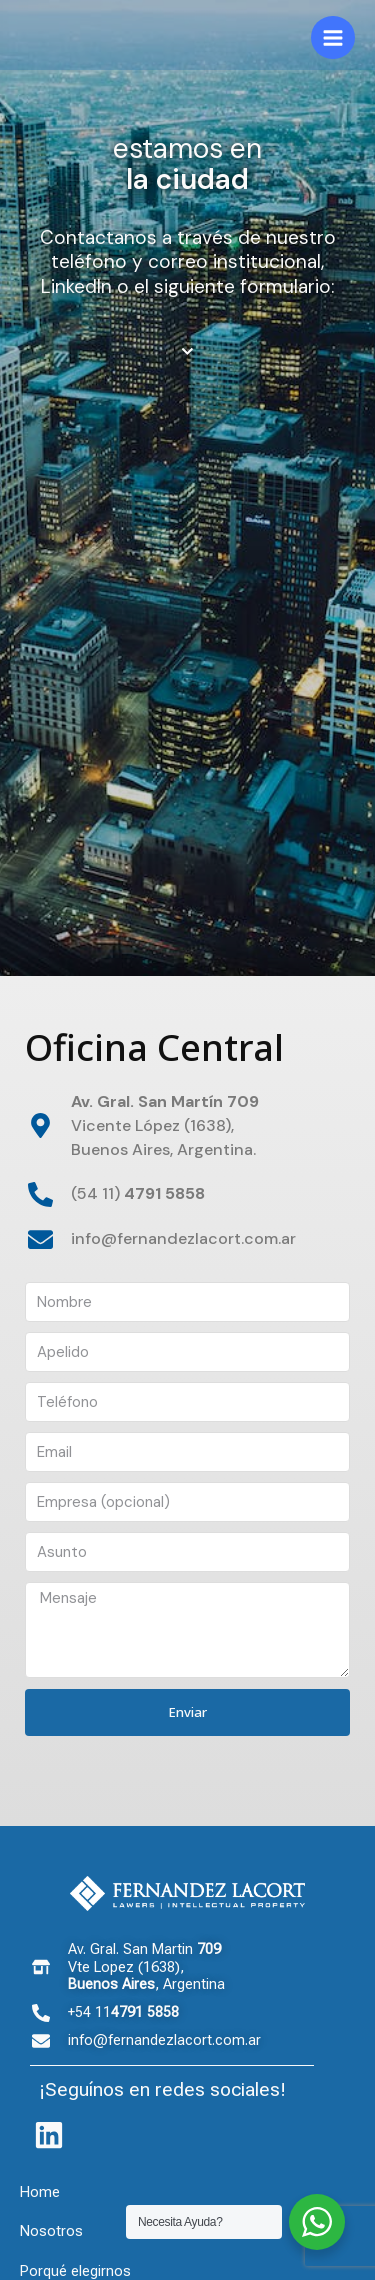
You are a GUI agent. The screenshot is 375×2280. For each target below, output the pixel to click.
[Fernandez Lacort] (120, 38)
